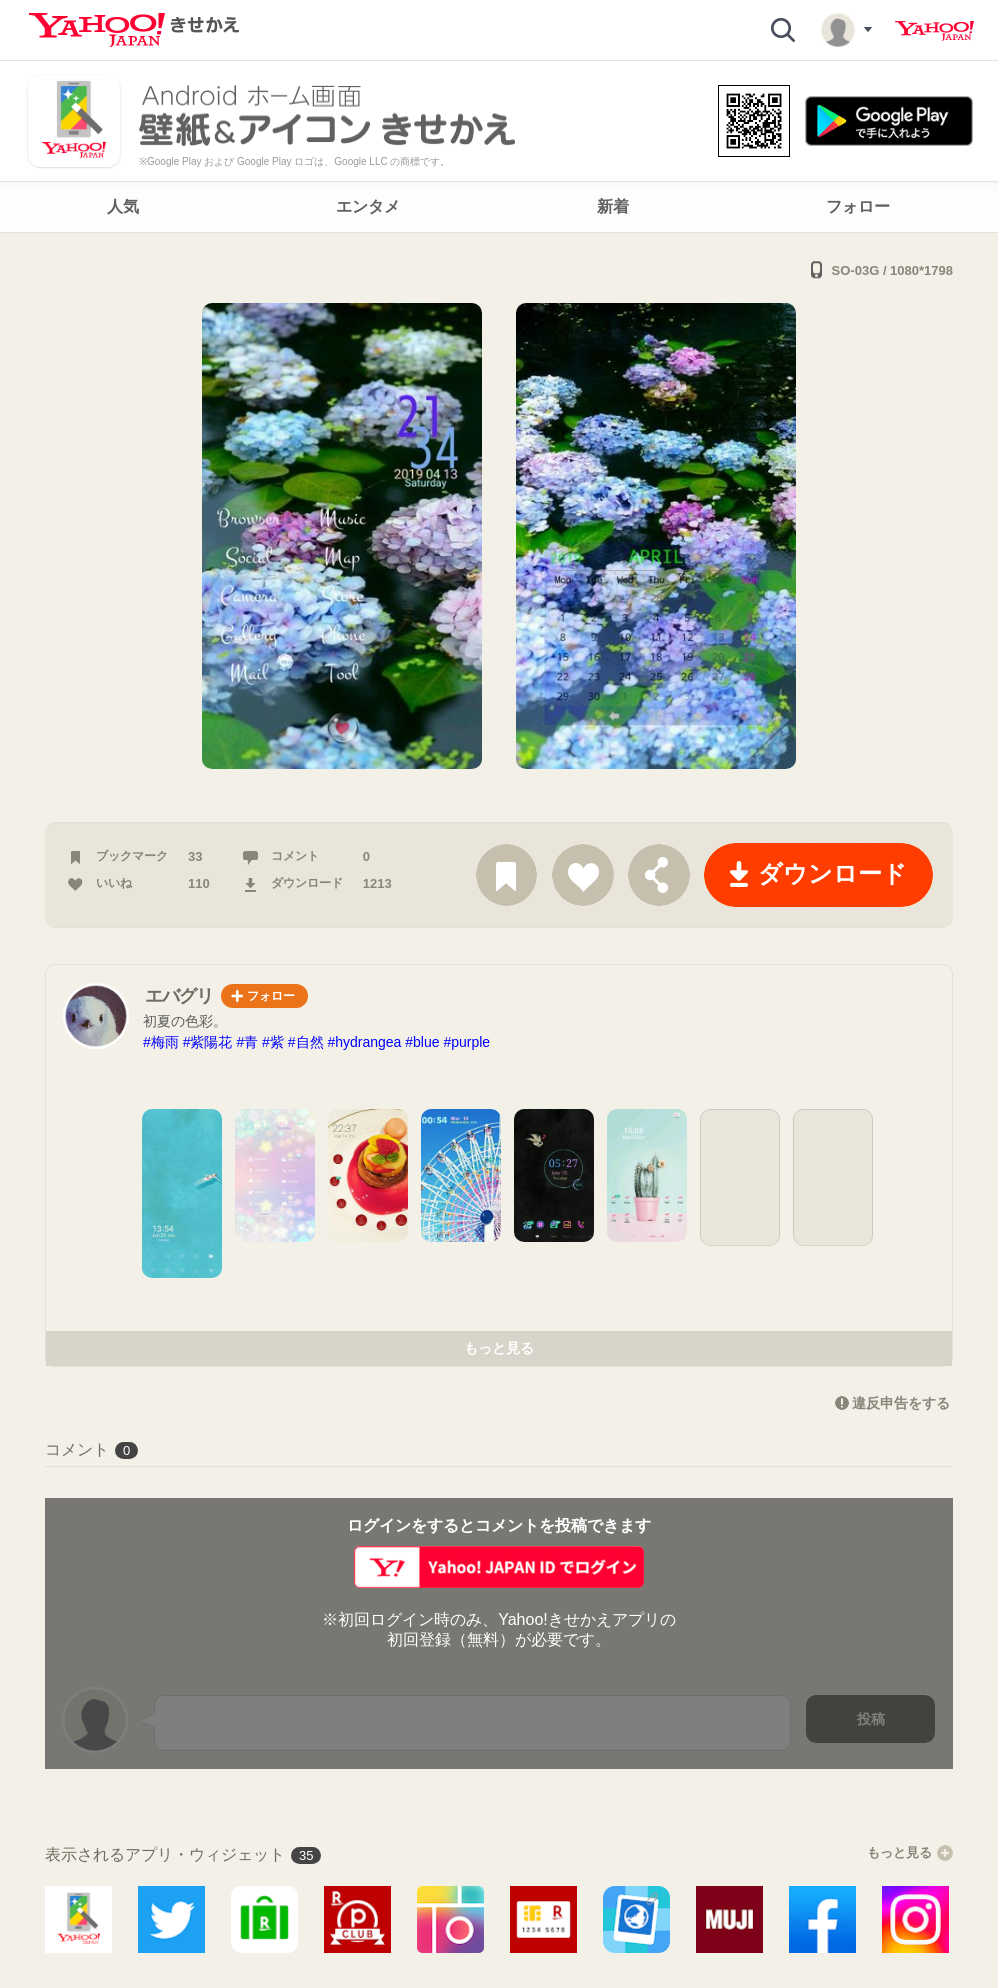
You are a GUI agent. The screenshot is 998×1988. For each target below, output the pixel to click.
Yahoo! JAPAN (934, 31)
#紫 (273, 1042)
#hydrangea (364, 1042)
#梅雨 (161, 1042)
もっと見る (499, 1348)
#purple (466, 1042)
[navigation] (499, 207)
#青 (247, 1042)
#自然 (306, 1042)
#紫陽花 (208, 1042)
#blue (422, 1042)
